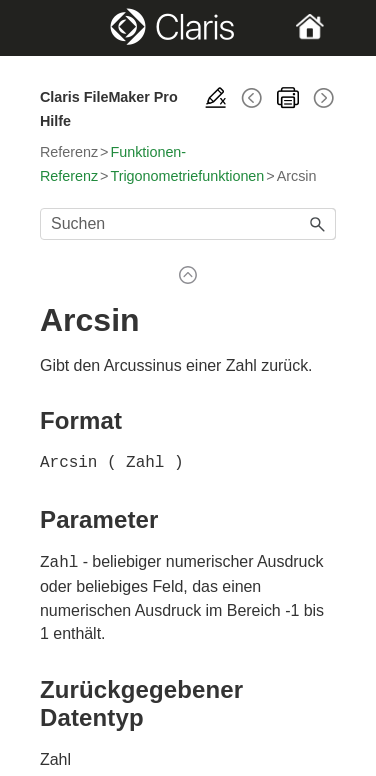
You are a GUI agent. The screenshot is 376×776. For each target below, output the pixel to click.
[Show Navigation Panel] (53, 28)
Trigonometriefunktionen (187, 176)
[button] (318, 224)
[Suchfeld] (188, 224)
